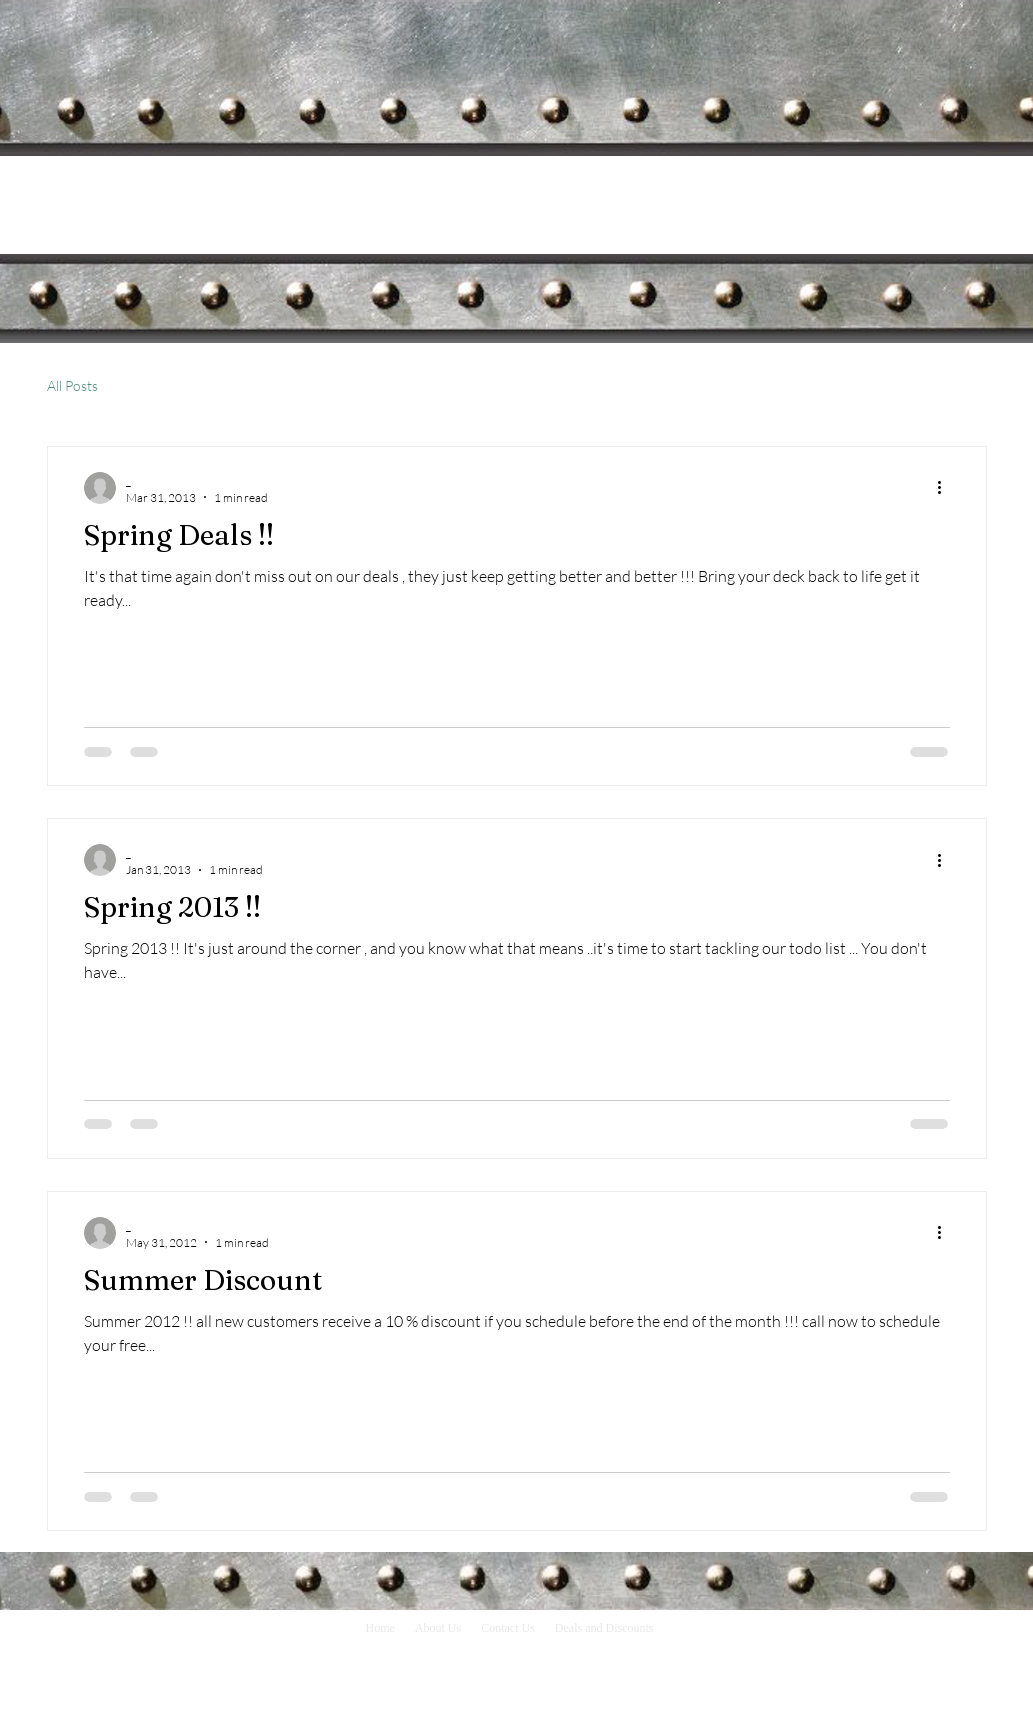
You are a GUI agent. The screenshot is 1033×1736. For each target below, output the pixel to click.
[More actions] (947, 488)
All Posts (72, 385)
